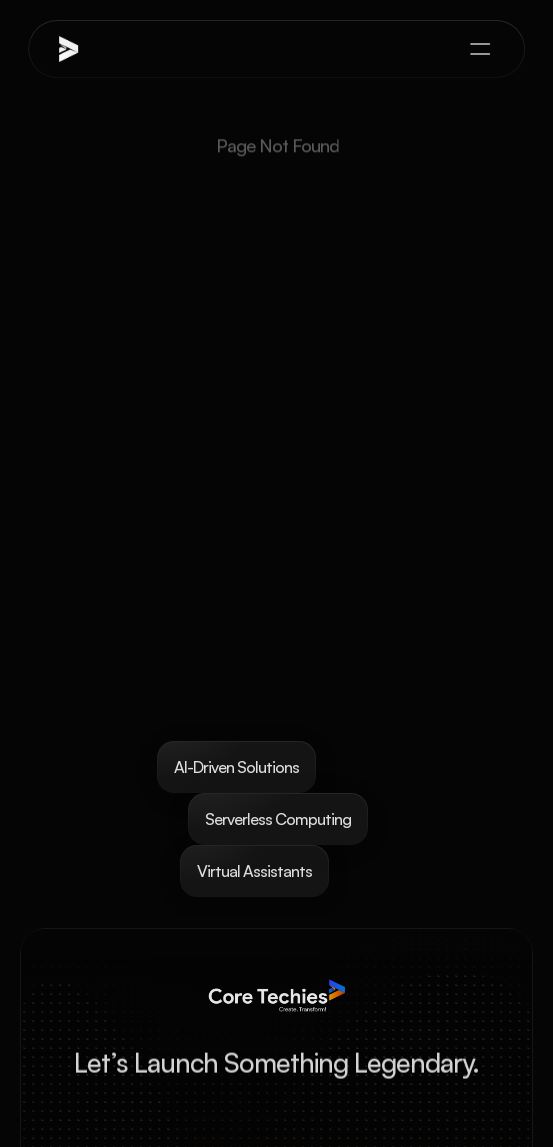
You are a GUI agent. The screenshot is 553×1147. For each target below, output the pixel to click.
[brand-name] (104, 49)
